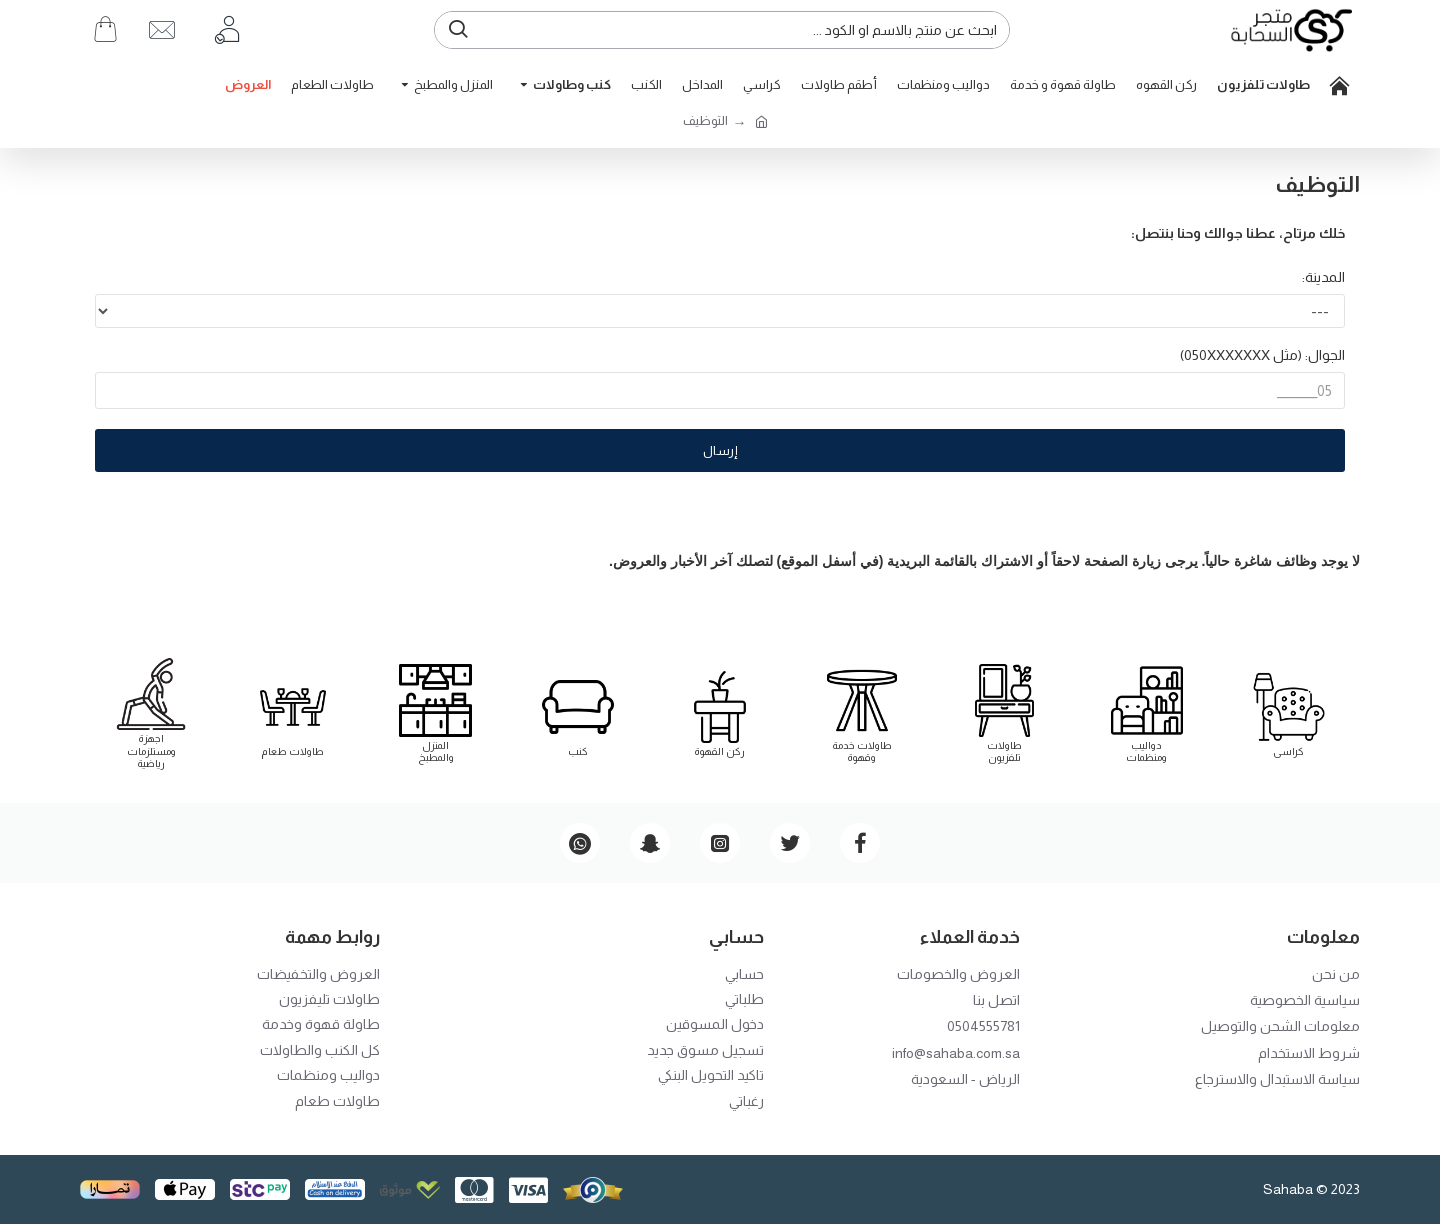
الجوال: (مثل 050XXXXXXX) (1262, 356)
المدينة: (1323, 277)
